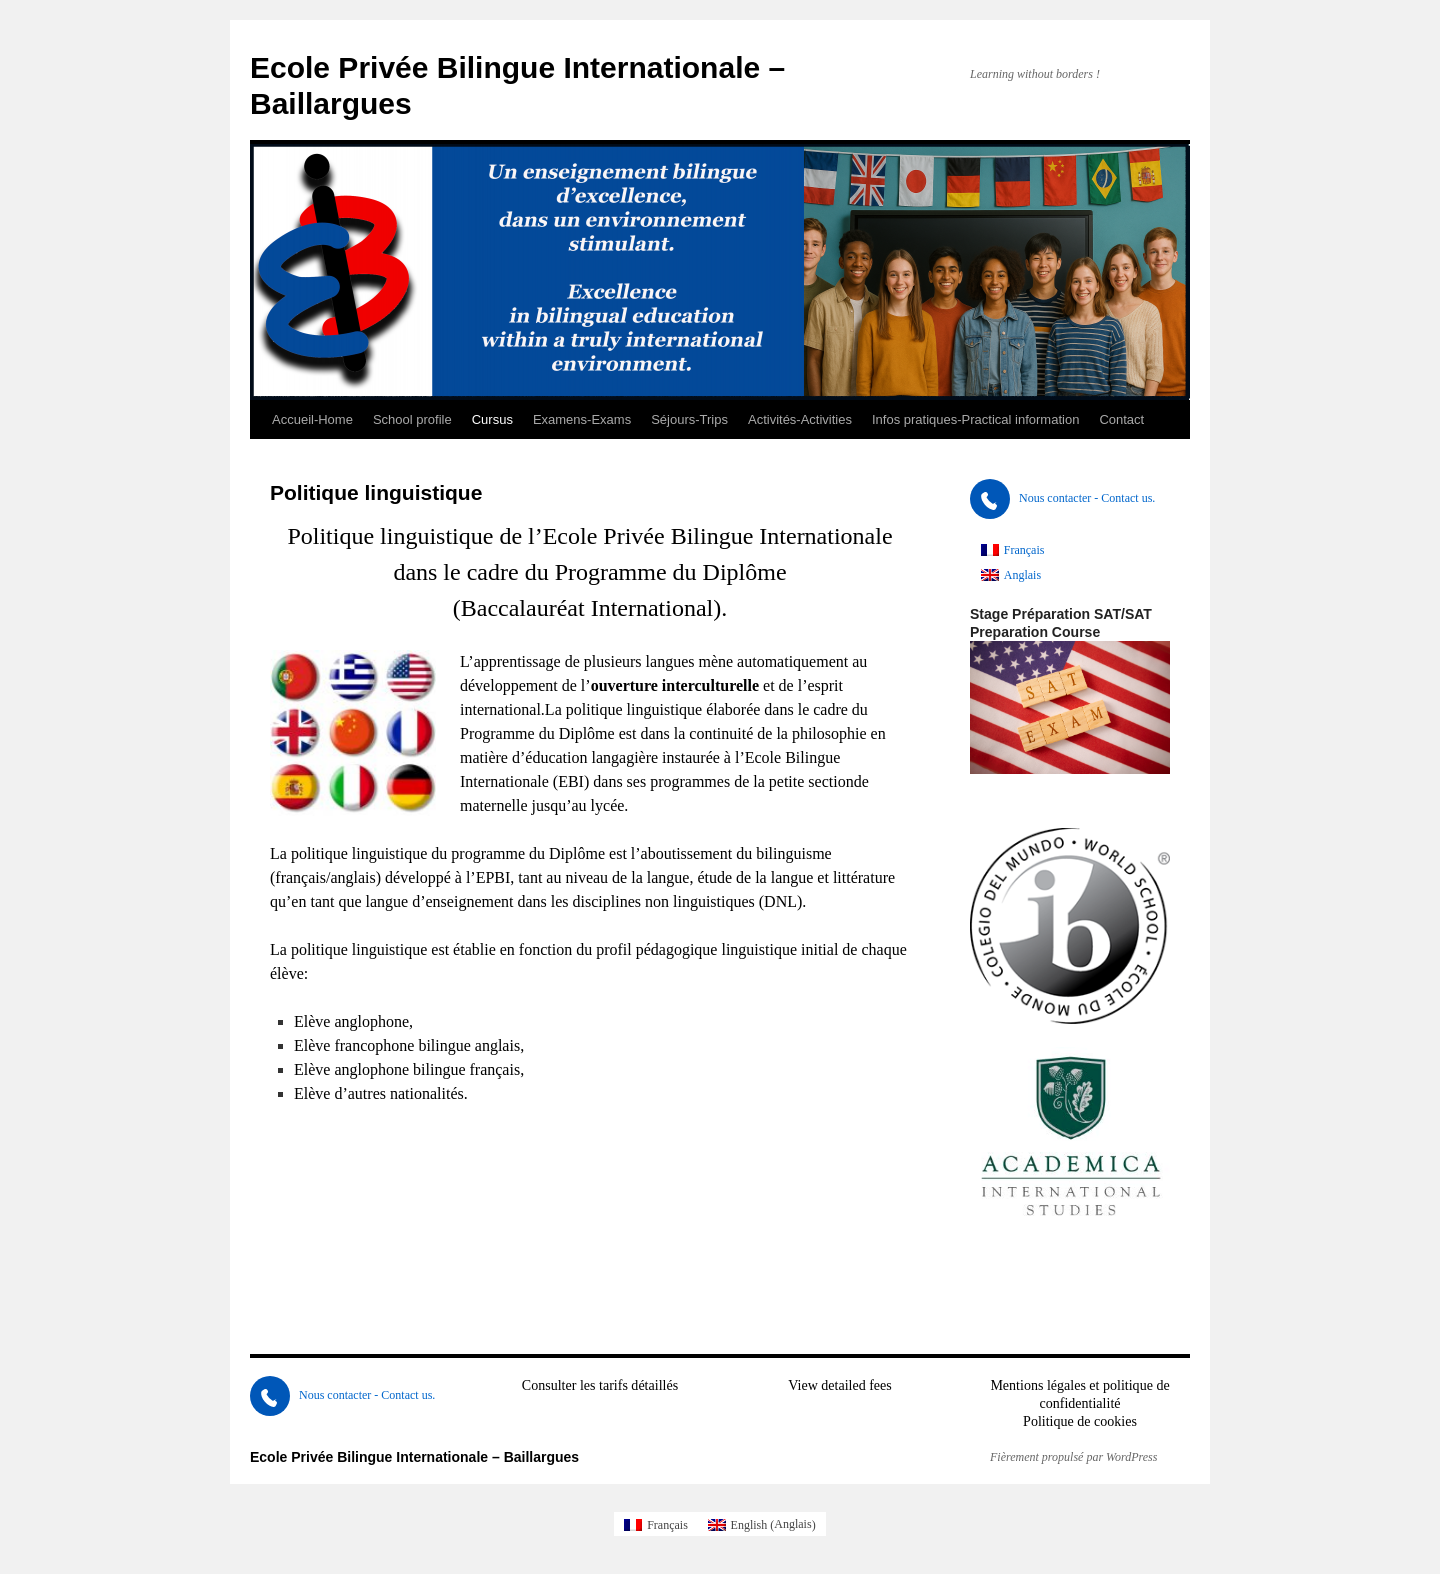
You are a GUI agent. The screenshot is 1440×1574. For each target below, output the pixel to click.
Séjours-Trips (689, 419)
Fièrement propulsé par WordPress (1073, 1457)
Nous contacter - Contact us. (1062, 498)
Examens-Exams (582, 419)
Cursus (492, 419)
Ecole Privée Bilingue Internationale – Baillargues (414, 1457)
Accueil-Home (312, 419)
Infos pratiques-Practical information (975, 419)
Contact (1121, 419)
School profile (412, 419)
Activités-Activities (800, 419)
